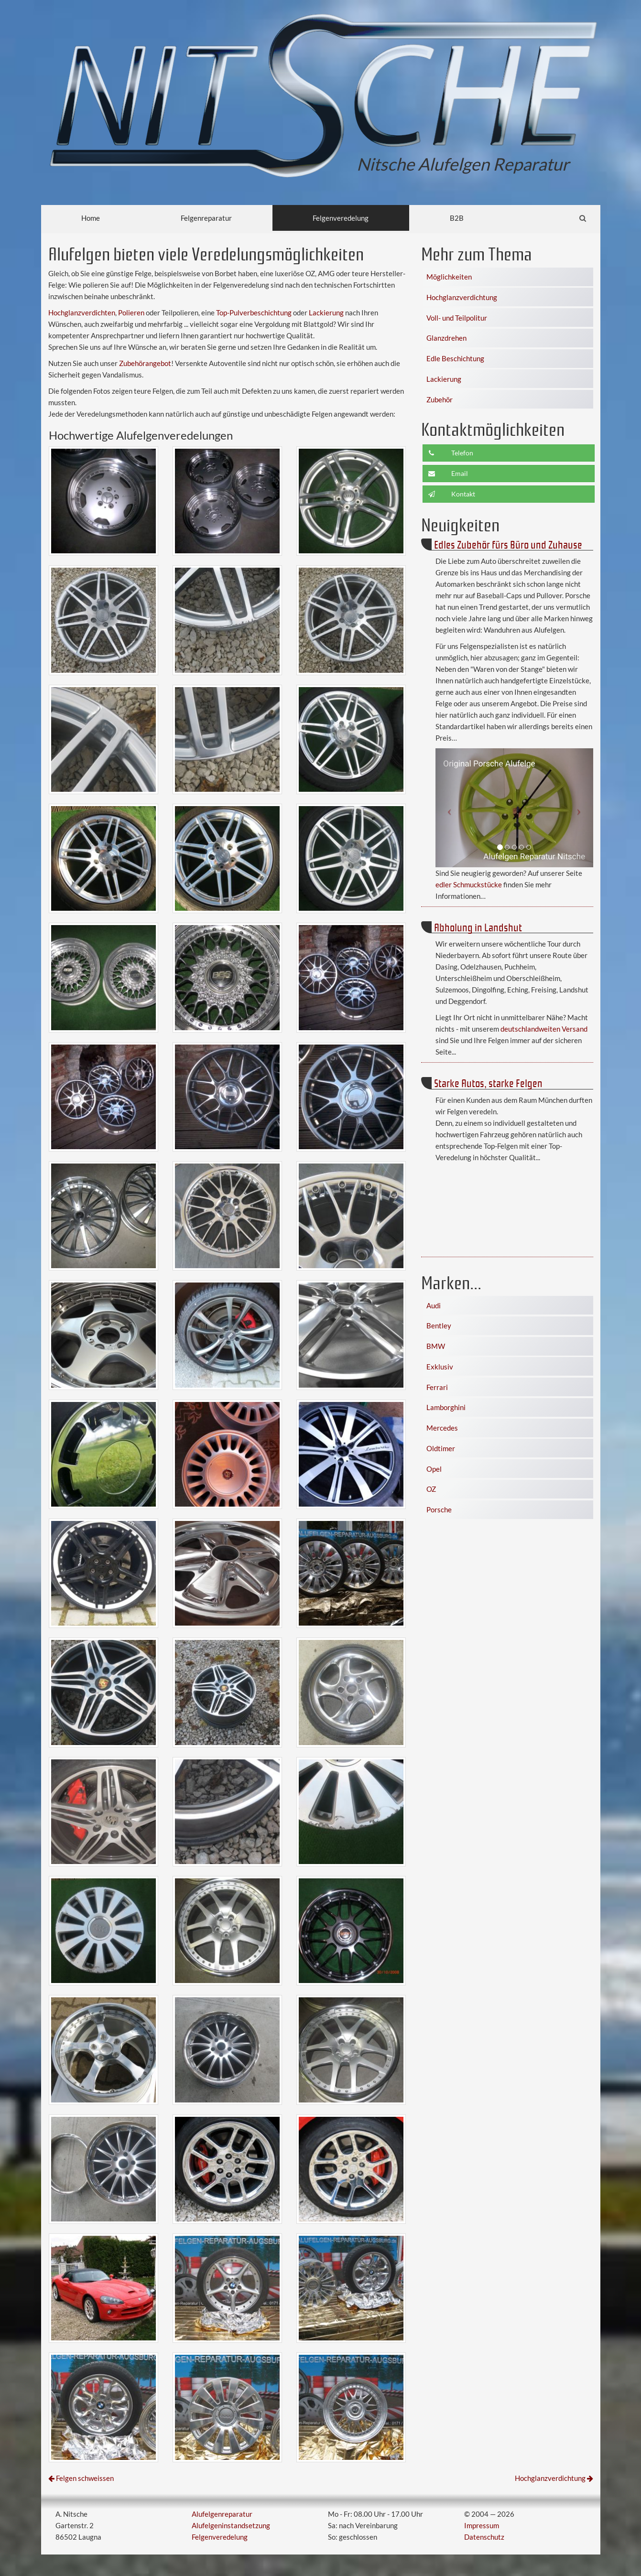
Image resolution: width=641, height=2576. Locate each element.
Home (90, 218)
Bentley (438, 1325)
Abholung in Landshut (478, 927)
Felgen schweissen (85, 2478)
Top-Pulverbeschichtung (254, 312)
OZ (431, 1489)
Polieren (131, 312)
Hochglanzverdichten (81, 312)
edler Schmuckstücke (468, 884)
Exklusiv (439, 1366)
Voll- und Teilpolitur (456, 317)
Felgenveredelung (341, 218)
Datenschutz (484, 2537)
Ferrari (437, 1387)
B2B (457, 218)
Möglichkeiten (449, 276)
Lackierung (326, 312)
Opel (434, 1469)
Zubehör (439, 399)
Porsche (439, 1509)
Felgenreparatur (206, 218)
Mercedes (442, 1427)
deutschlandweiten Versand (543, 1028)
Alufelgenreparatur (222, 2514)
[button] (447, 807)
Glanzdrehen (446, 338)
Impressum (481, 2525)
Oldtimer (440, 1448)
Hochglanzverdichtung (461, 297)
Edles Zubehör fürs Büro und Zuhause (508, 544)
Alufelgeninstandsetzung (231, 2525)
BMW (435, 1346)
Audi (433, 1305)
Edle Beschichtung (455, 358)
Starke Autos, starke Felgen (488, 1082)
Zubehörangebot (145, 363)
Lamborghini (446, 1407)
